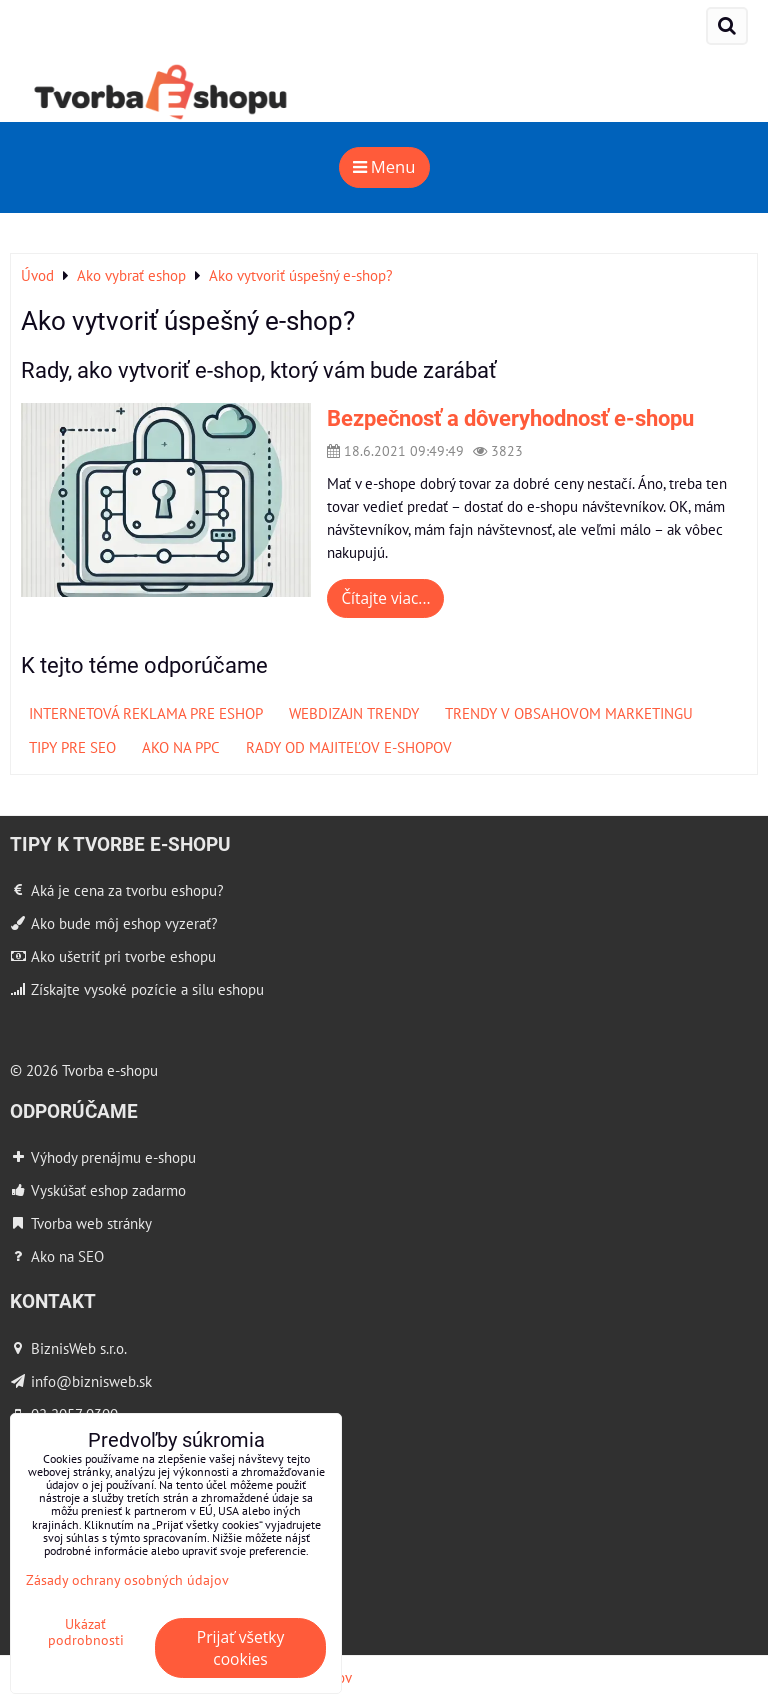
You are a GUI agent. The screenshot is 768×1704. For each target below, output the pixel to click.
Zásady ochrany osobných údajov (127, 1579)
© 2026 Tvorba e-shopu (84, 1070)
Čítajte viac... (385, 598)
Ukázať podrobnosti (86, 1632)
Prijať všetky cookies (240, 1648)
